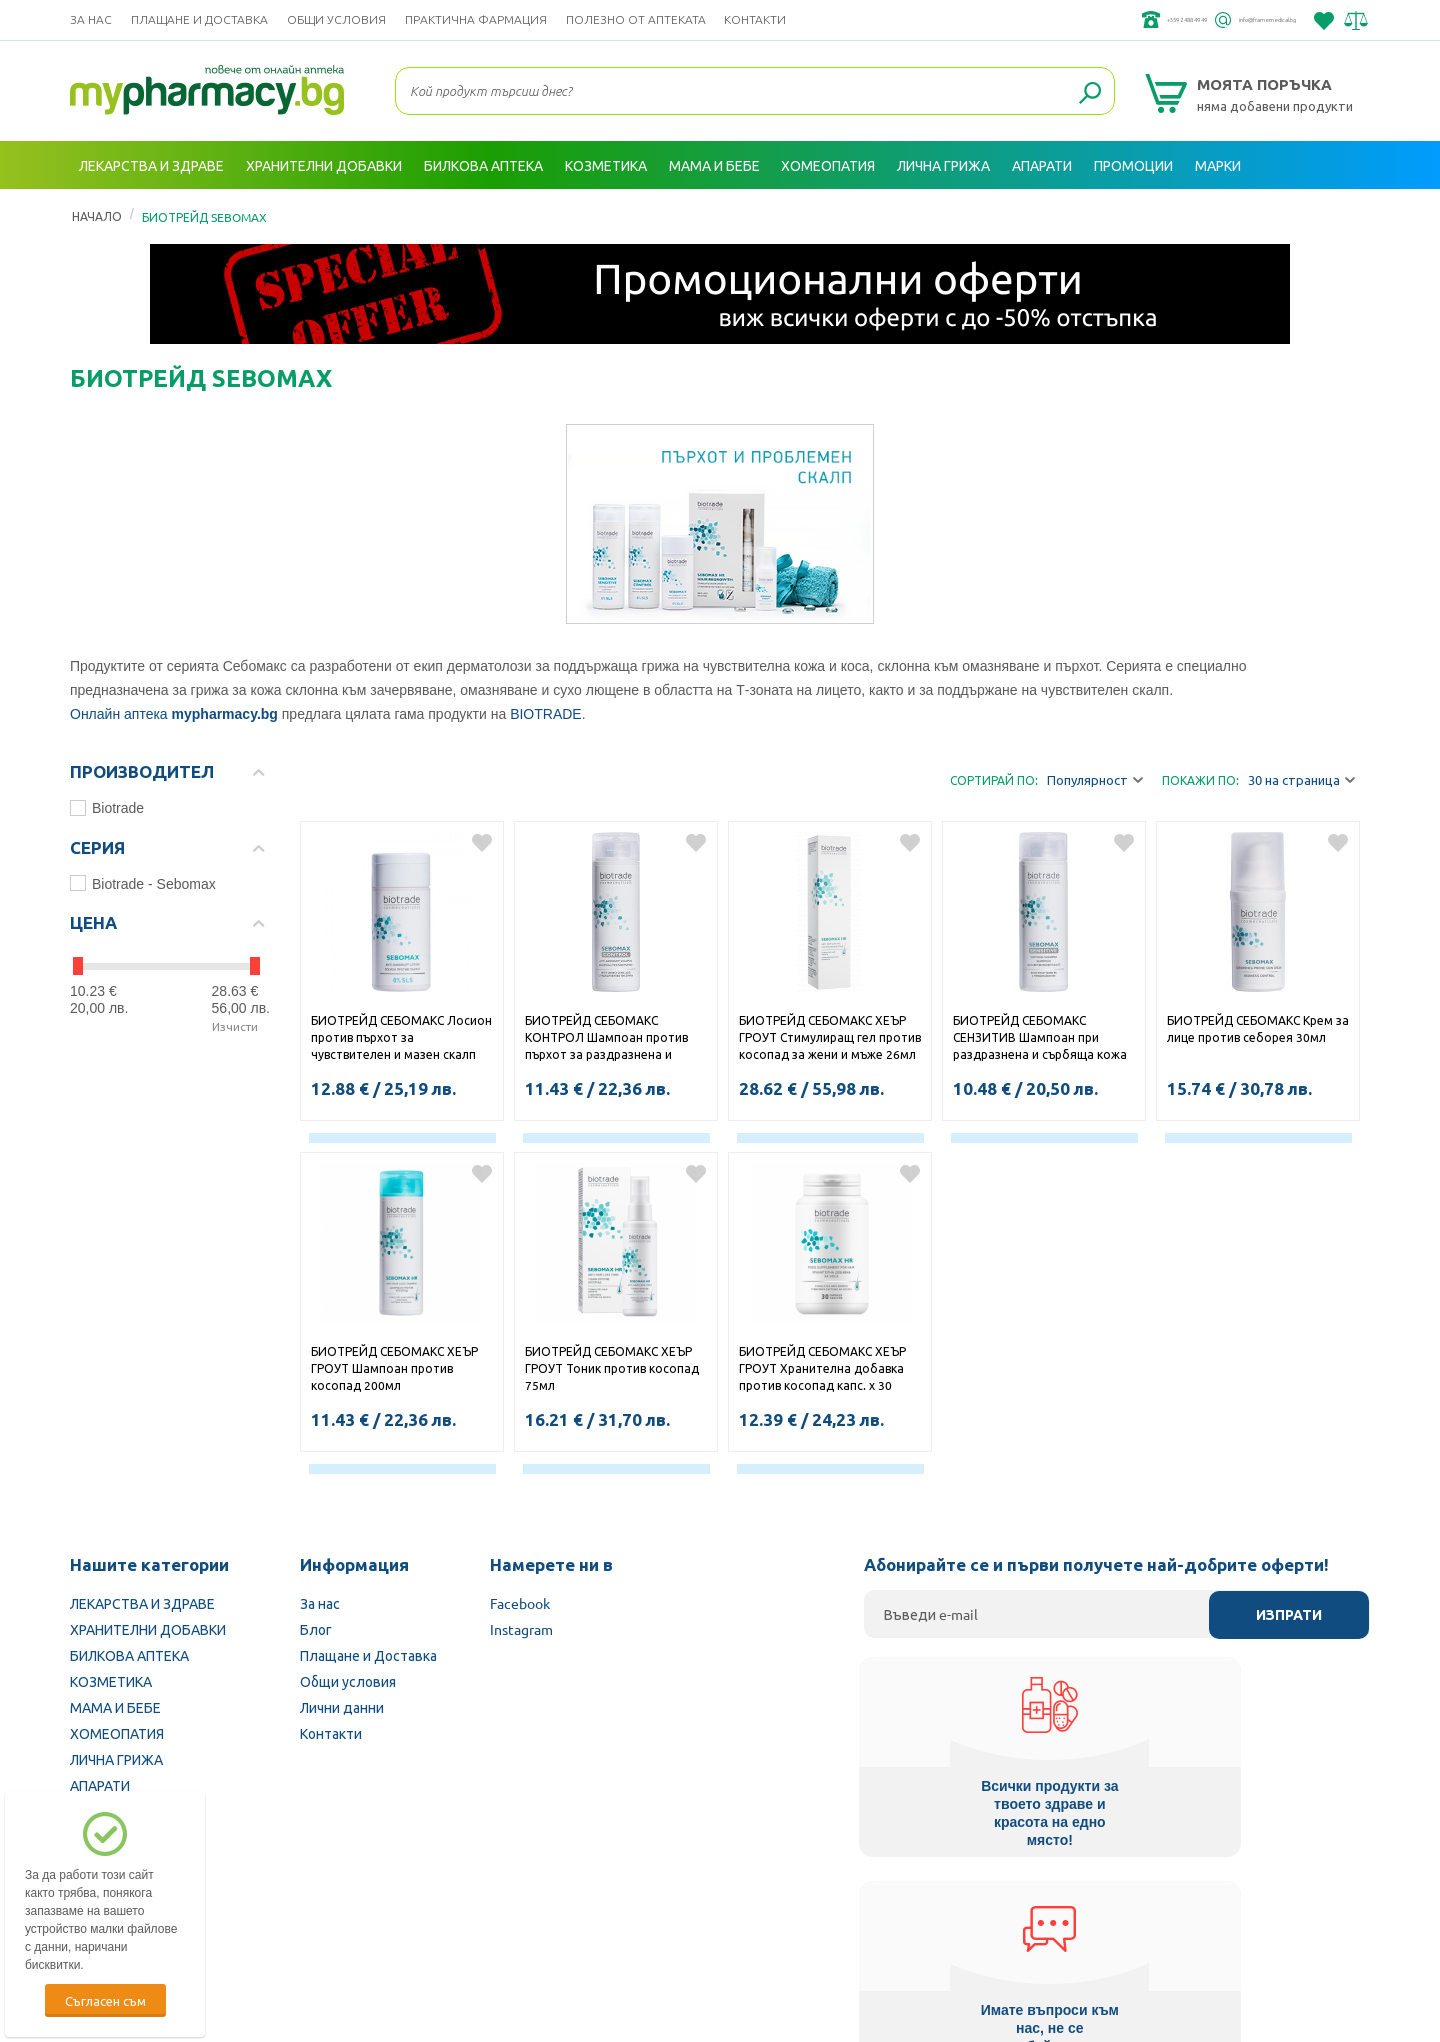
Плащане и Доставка (199, 19)
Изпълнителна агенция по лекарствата (584, 1915)
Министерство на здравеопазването (851, 1915)
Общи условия (336, 19)
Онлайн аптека (119, 714)
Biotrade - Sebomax (143, 884)
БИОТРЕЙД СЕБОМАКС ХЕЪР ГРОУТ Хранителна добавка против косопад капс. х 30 (822, 1368)
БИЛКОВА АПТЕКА (129, 1655)
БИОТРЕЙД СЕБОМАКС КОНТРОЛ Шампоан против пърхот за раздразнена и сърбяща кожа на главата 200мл (606, 1039)
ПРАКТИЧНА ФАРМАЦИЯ (476, 19)
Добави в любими (482, 843)
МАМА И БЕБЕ (115, 1707)
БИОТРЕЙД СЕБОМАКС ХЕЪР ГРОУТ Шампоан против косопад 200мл (394, 1368)
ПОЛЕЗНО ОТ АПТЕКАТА (636, 19)
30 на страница (1301, 780)
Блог (316, 1629)
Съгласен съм (105, 2000)
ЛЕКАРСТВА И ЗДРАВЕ (142, 1603)
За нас (91, 19)
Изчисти (235, 1026)
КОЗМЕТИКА (111, 1681)
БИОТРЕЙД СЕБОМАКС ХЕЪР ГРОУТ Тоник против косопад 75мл (612, 1368)
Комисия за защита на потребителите (1114, 1915)
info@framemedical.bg (1226, 20)
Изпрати (1289, 1615)
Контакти (755, 19)
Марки (1218, 165)
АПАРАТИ (100, 1785)
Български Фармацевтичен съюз (328, 1915)
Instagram (521, 1629)
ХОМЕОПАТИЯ (117, 1733)
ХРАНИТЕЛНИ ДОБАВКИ (148, 1629)
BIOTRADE (546, 714)
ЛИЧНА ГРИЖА (116, 1759)
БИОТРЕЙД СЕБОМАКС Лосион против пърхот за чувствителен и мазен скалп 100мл (401, 1039)
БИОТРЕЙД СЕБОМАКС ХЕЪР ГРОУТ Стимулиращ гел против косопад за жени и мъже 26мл (830, 1037)
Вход (1331, 213)
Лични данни (342, 1707)
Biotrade (107, 808)
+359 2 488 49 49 (1069, 20)
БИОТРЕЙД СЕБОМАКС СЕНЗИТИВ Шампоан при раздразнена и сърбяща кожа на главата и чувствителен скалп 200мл (1040, 1039)
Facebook (520, 1603)
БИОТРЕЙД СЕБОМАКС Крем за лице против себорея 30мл (1258, 1028)
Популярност (1095, 780)
